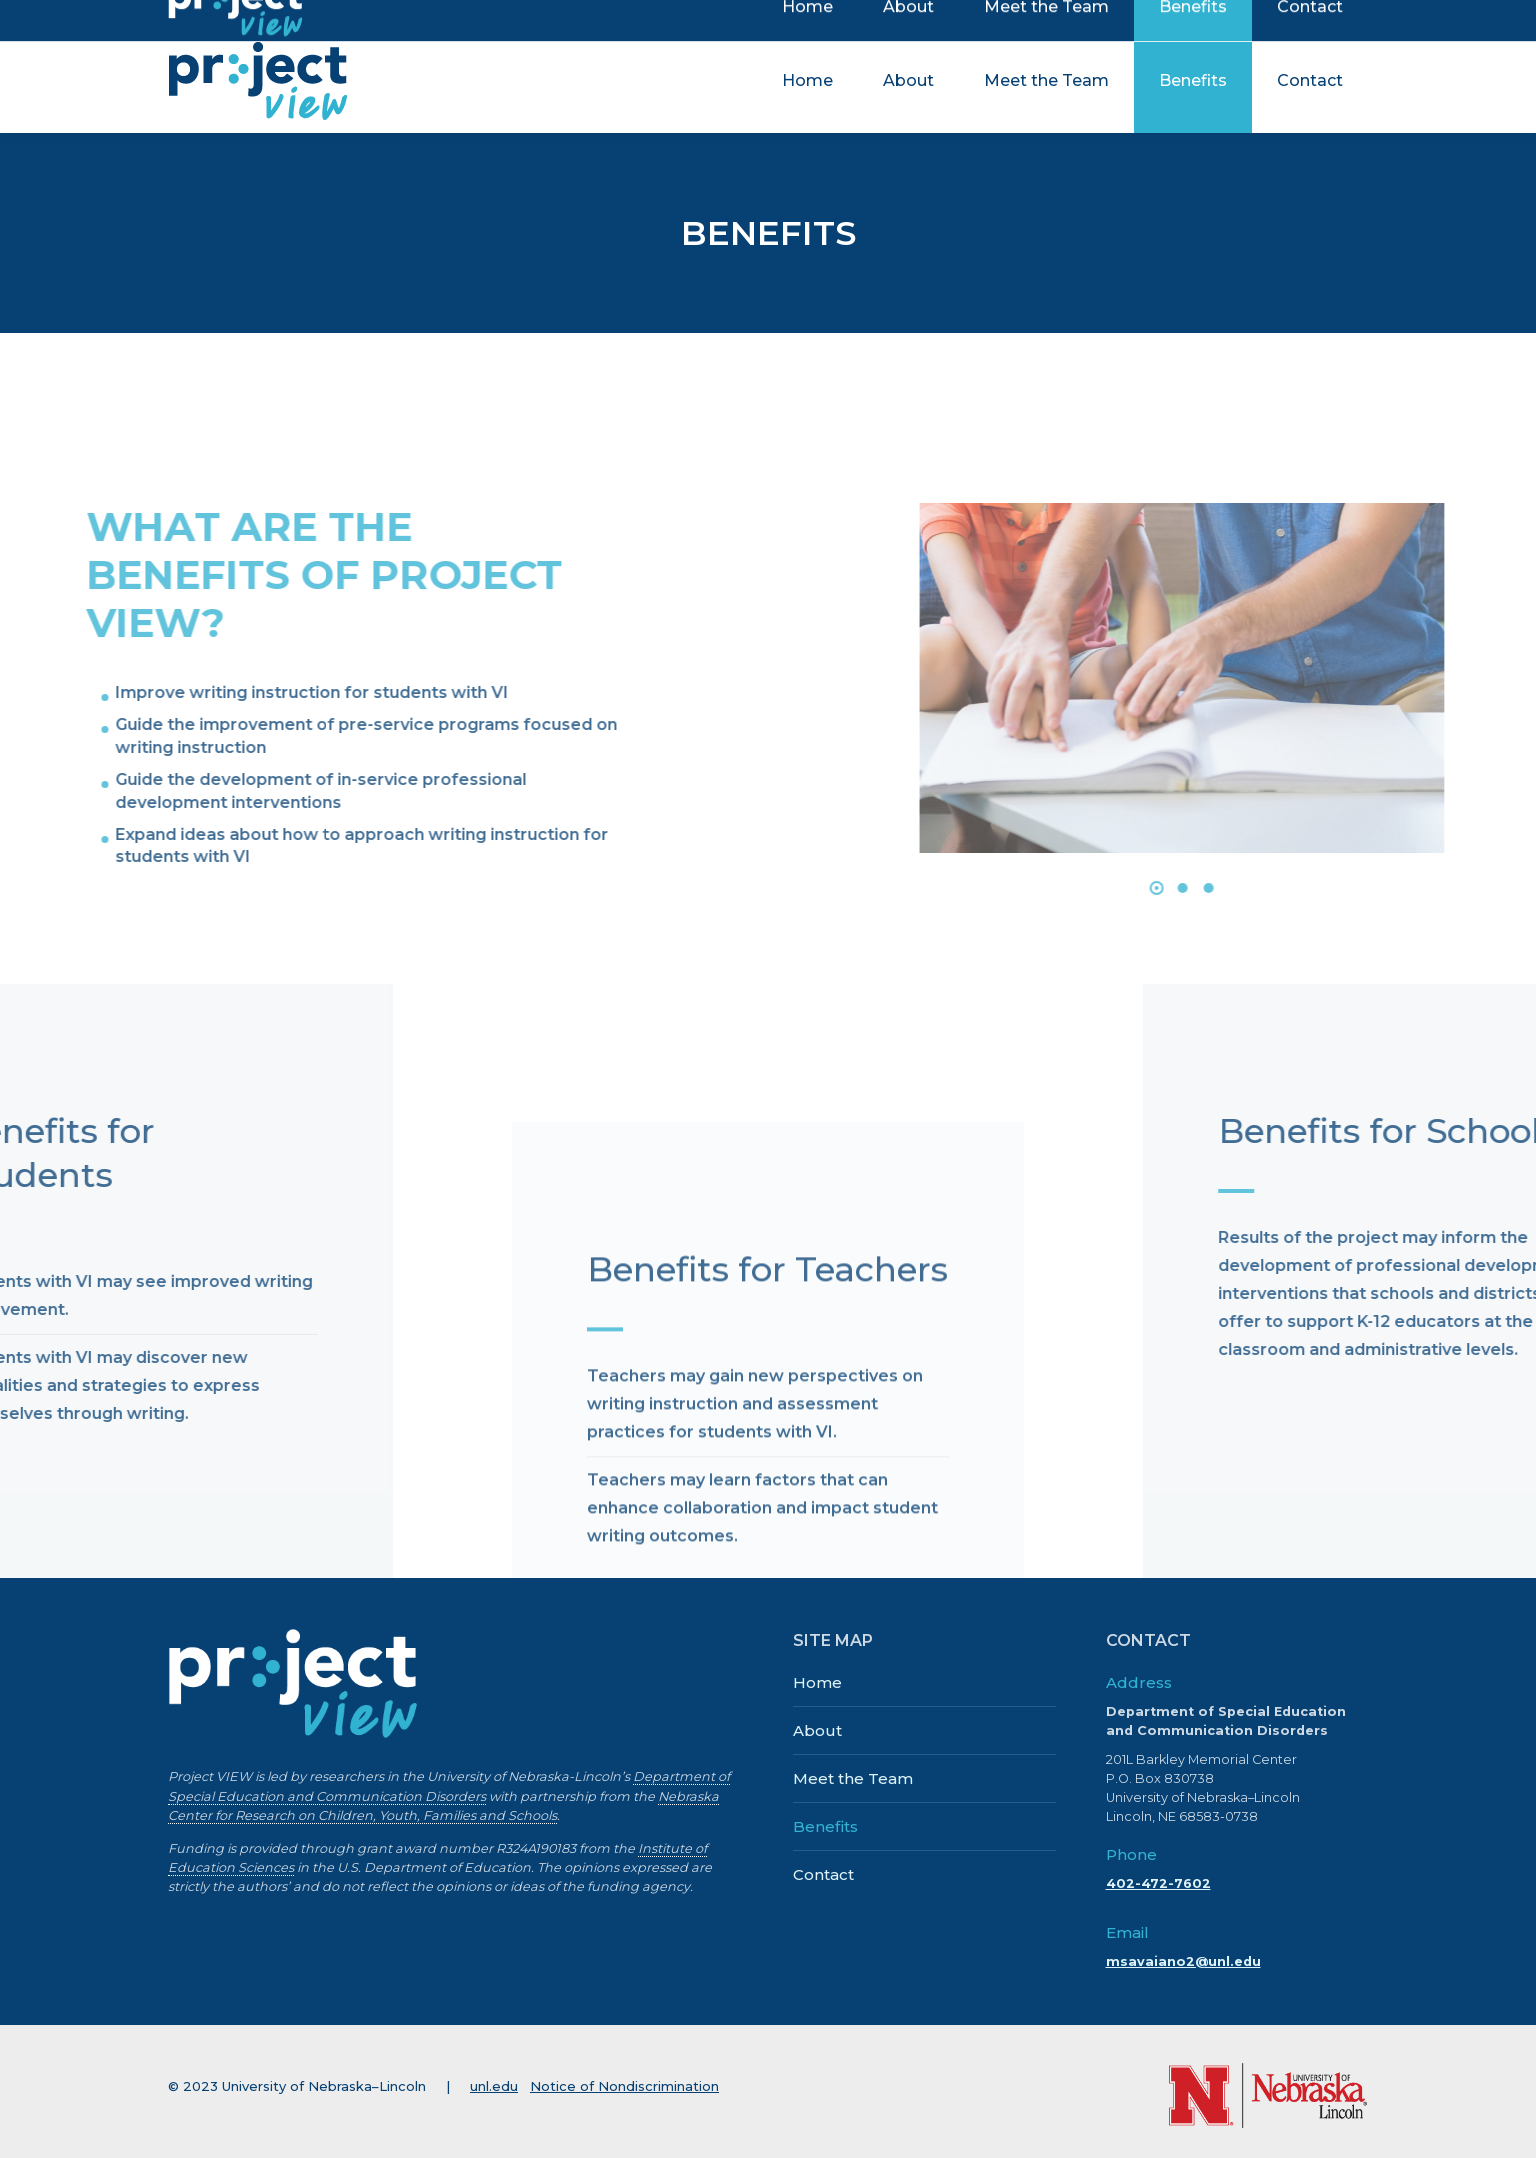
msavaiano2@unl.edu (1183, 1961)
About (817, 1730)
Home (817, 1682)
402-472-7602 (1158, 1883)
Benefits (825, 1826)
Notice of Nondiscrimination (624, 2086)
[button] (1503, 888)
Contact (823, 1874)
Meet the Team (853, 1778)
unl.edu (494, 2086)
